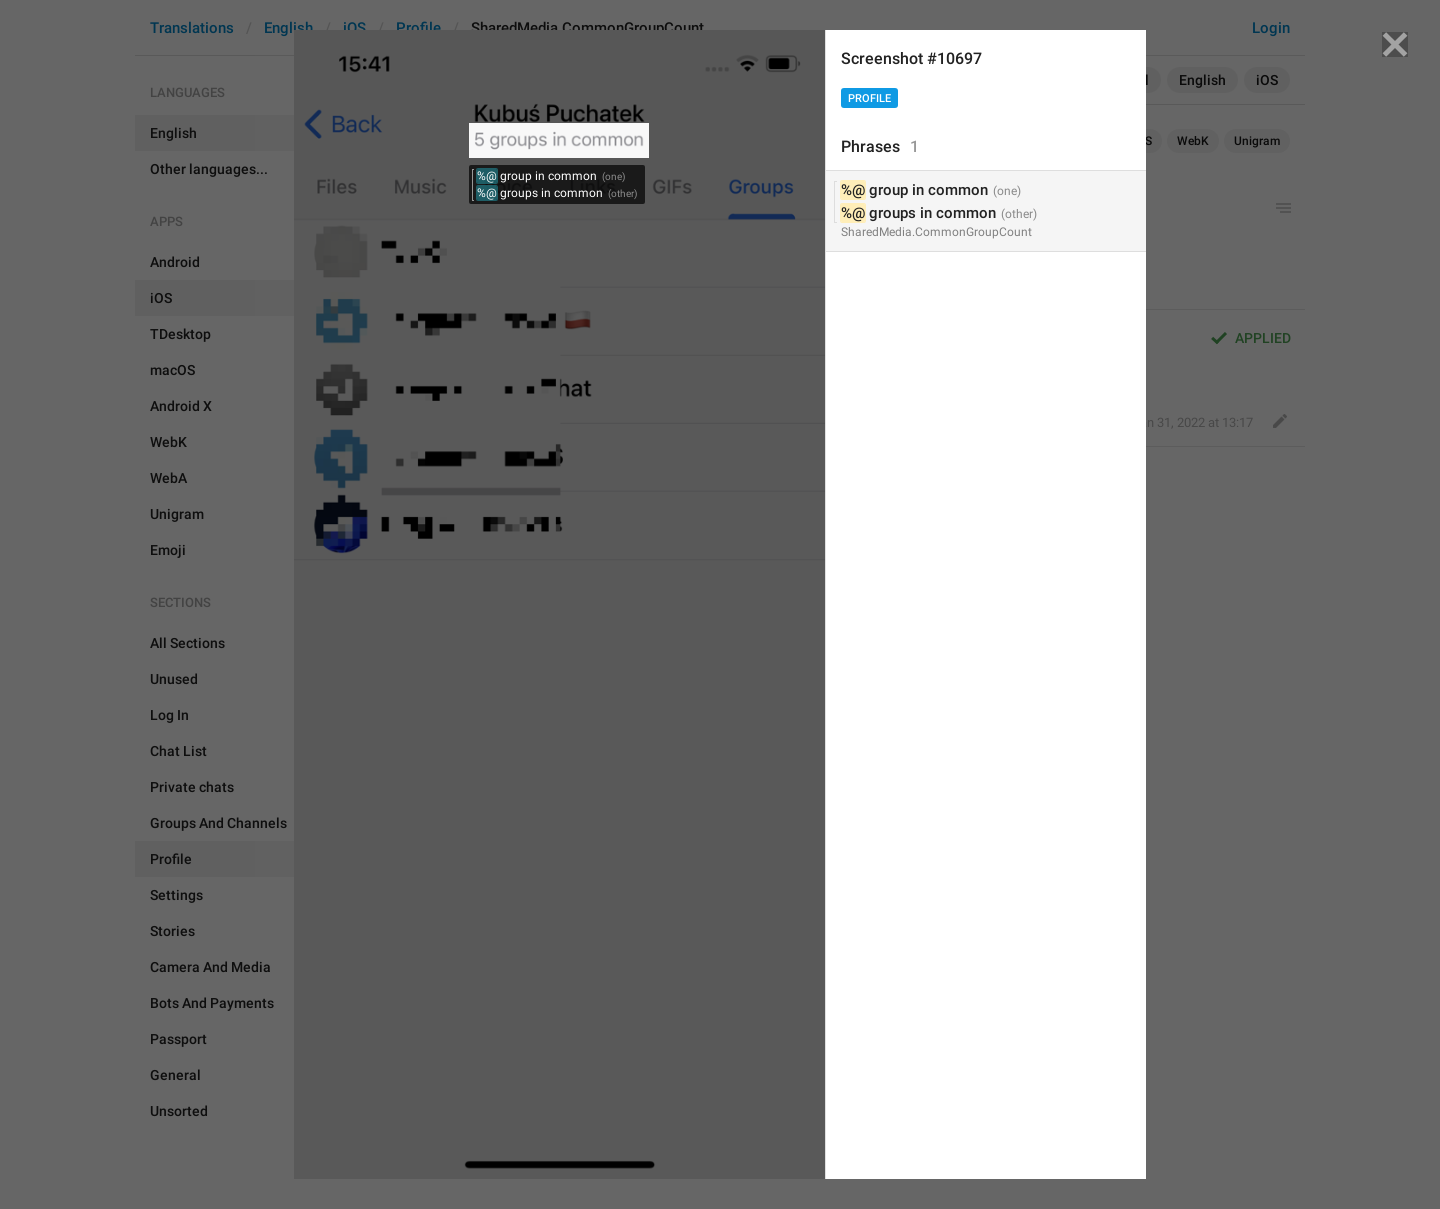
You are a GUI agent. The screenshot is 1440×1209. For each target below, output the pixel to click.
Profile (869, 98)
